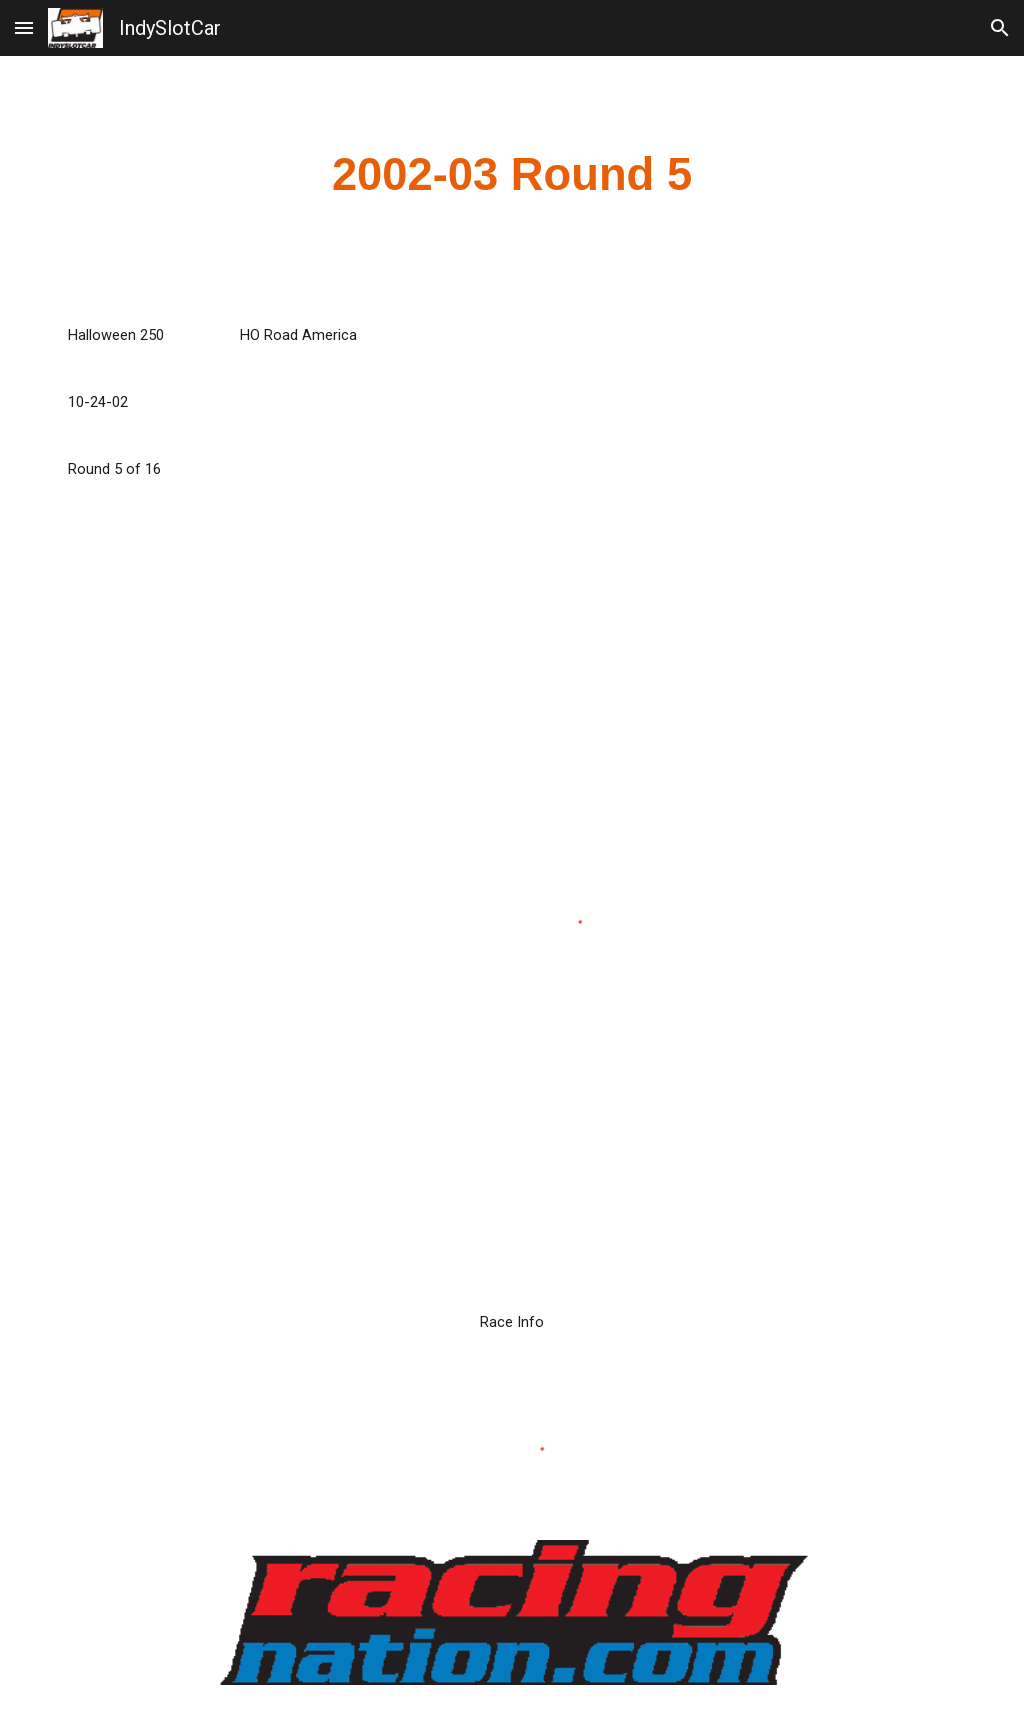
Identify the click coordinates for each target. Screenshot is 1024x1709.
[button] (24, 27)
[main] (512, 175)
